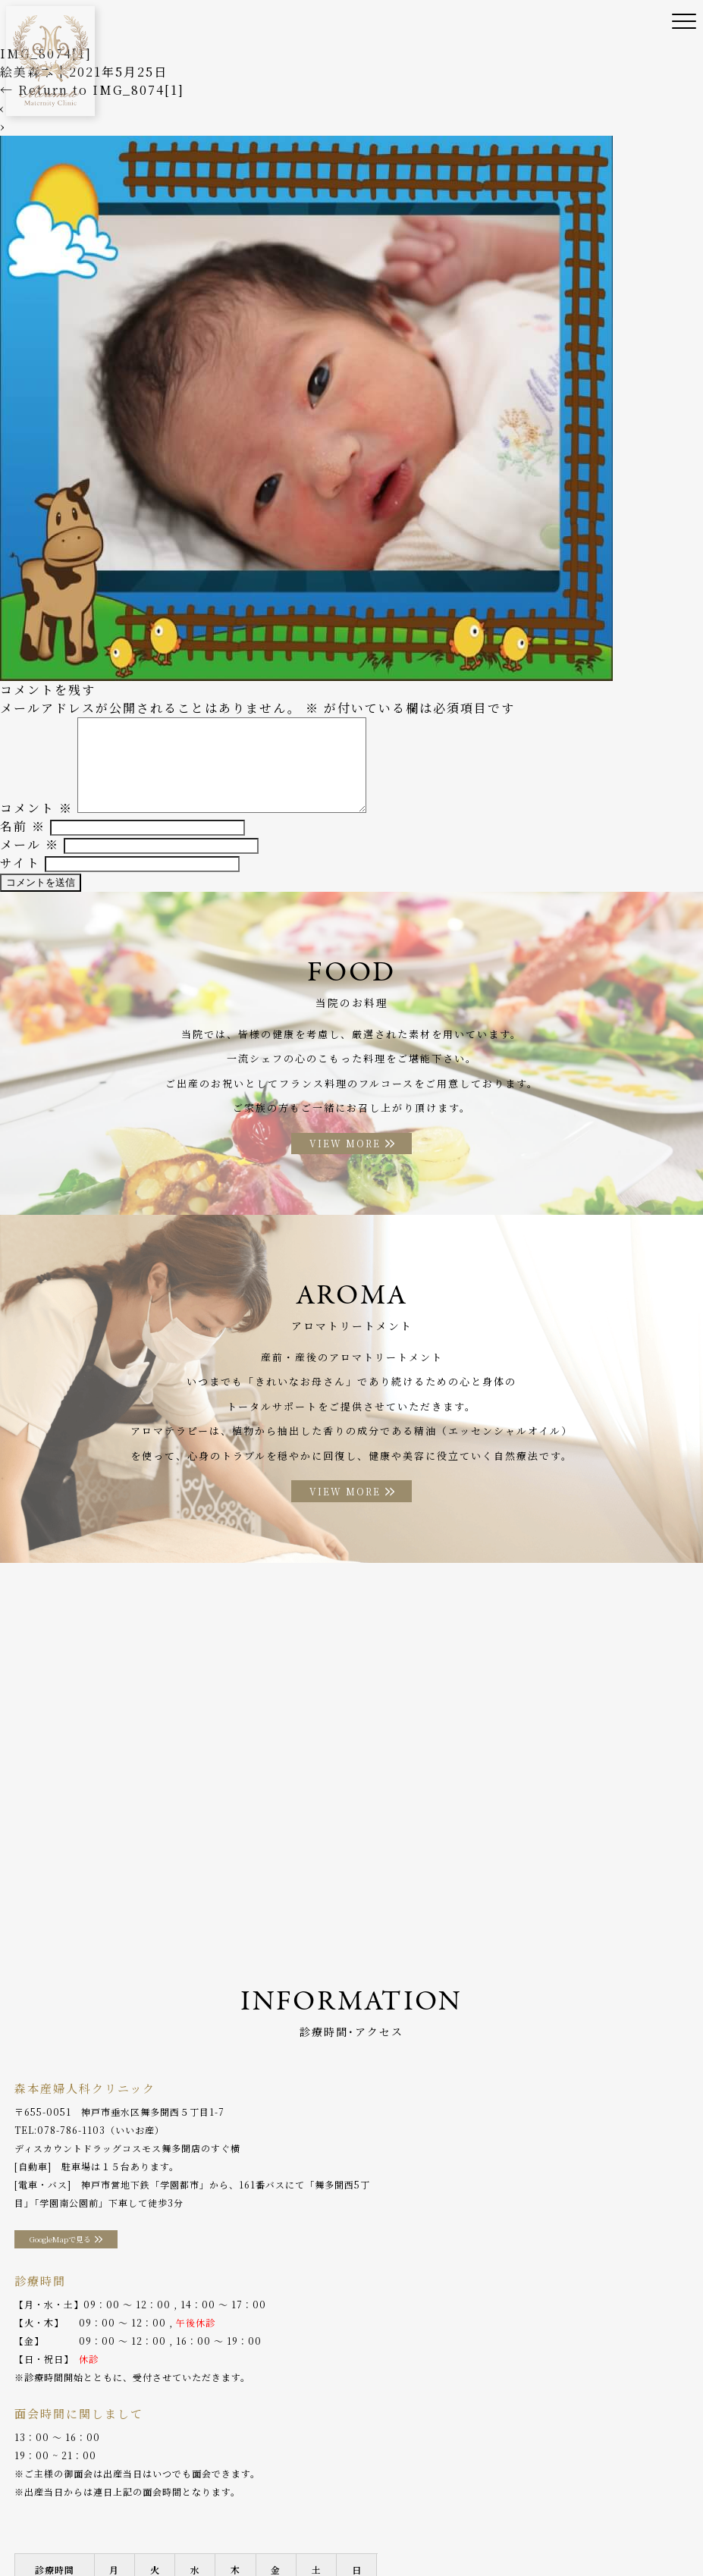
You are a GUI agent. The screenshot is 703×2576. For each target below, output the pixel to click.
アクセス (638, 2507)
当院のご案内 (92, 2507)
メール (29, 858)
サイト (20, 876)
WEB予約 (95, 2530)
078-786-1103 (71, 2151)
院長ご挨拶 (165, 2507)
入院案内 (414, 2507)
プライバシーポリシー (243, 2530)
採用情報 (155, 2530)
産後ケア (287, 2507)
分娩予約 (34, 2530)
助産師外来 (350, 2507)
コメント (36, 821)
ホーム (29, 2507)
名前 (23, 840)
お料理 (467, 2507)
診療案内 (229, 2507)
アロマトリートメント (550, 2507)
